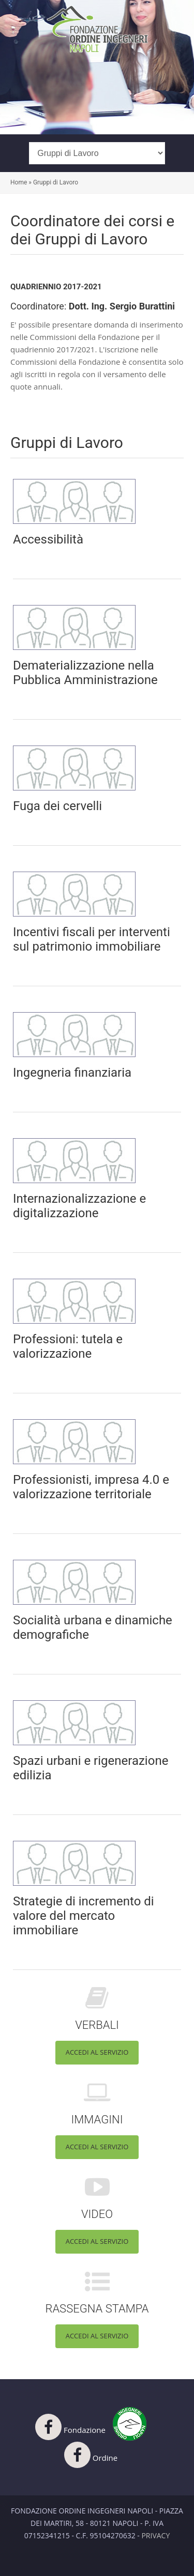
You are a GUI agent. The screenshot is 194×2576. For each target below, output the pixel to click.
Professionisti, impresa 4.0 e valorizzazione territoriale (91, 1486)
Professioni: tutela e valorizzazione (68, 1346)
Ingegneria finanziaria (72, 1072)
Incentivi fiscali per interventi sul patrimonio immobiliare (91, 939)
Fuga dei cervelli (57, 806)
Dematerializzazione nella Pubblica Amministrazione (85, 672)
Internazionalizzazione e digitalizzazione (79, 1205)
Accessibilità (48, 539)
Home (18, 182)
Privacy (155, 2535)
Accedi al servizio (97, 2052)
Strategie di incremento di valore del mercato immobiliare (83, 1915)
